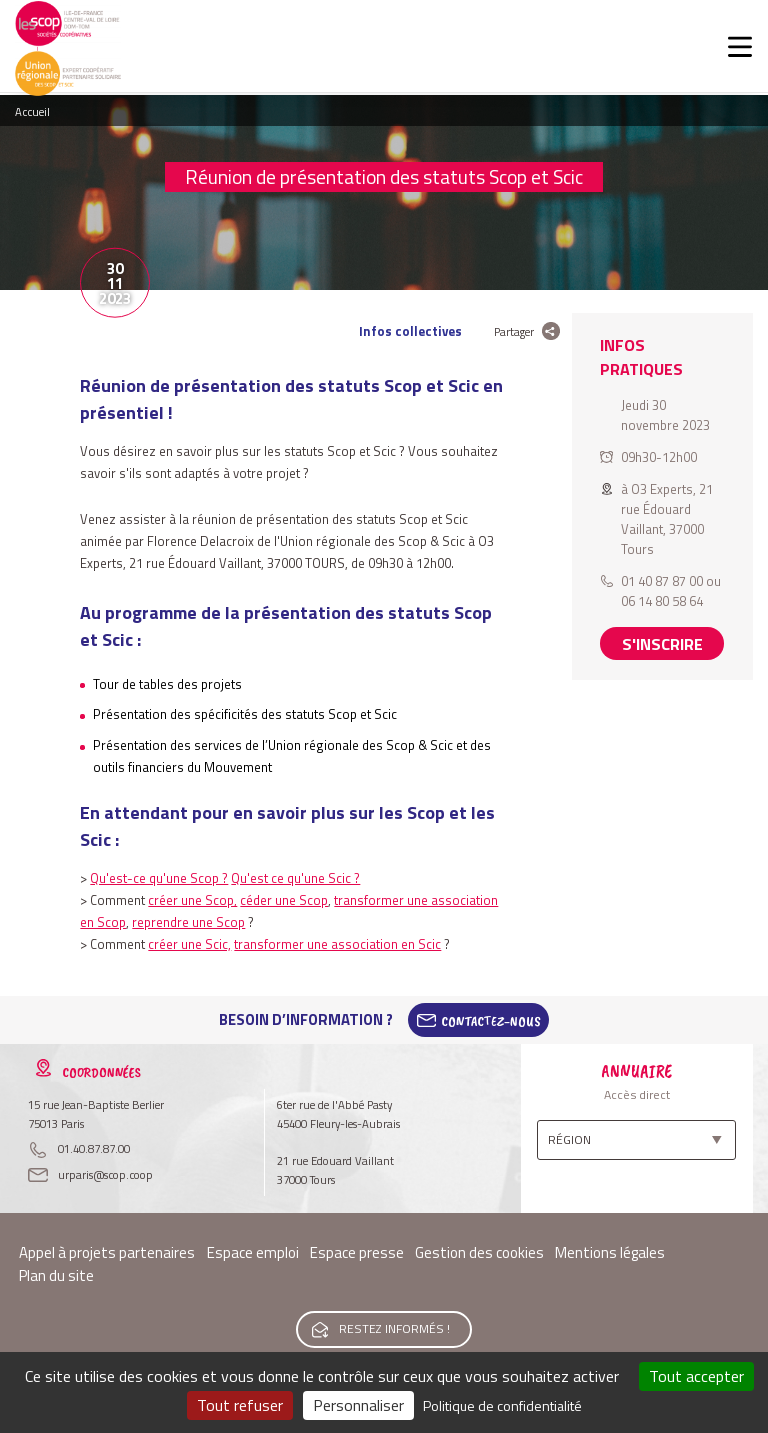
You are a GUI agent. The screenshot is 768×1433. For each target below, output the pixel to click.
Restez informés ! (394, 1328)
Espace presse (357, 1252)
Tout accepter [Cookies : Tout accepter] (696, 1376)
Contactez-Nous (491, 1020)
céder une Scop (284, 900)
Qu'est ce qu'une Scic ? (295, 878)
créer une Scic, (189, 944)
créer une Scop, (192, 900)
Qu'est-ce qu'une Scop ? (159, 878)
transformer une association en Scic (337, 944)
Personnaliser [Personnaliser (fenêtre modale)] (358, 1405)
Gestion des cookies (479, 1252)
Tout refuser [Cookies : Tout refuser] (240, 1405)
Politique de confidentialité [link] (502, 1405)
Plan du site (56, 1275)
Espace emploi (253, 1252)
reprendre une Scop (188, 922)
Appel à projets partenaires (107, 1252)
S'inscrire (662, 644)
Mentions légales (610, 1252)
